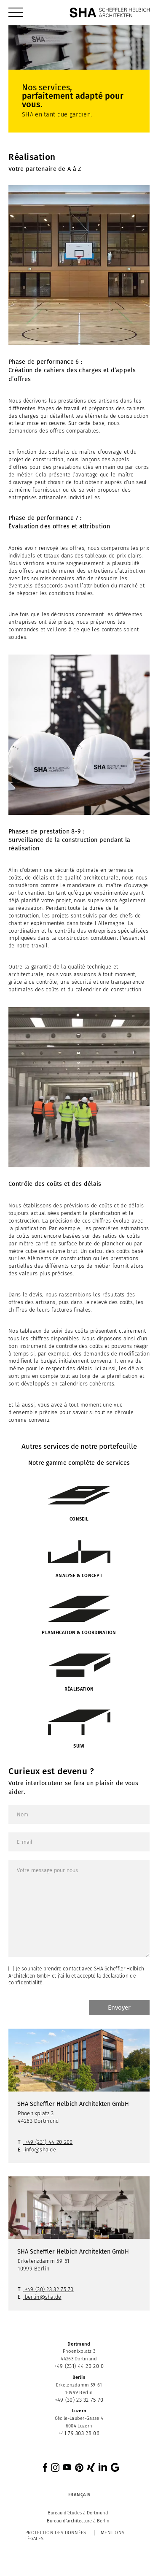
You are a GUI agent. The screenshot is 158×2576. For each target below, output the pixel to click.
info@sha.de (40, 2149)
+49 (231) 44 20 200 (49, 2142)
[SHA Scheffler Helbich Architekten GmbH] (110, 12)
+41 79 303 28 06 (79, 2433)
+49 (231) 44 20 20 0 (79, 2366)
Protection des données (55, 2532)
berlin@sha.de (43, 2297)
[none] (79, 2495)
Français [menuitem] (79, 2495)
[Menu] (15, 12)
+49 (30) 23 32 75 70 (49, 2289)
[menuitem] (15, 12)
